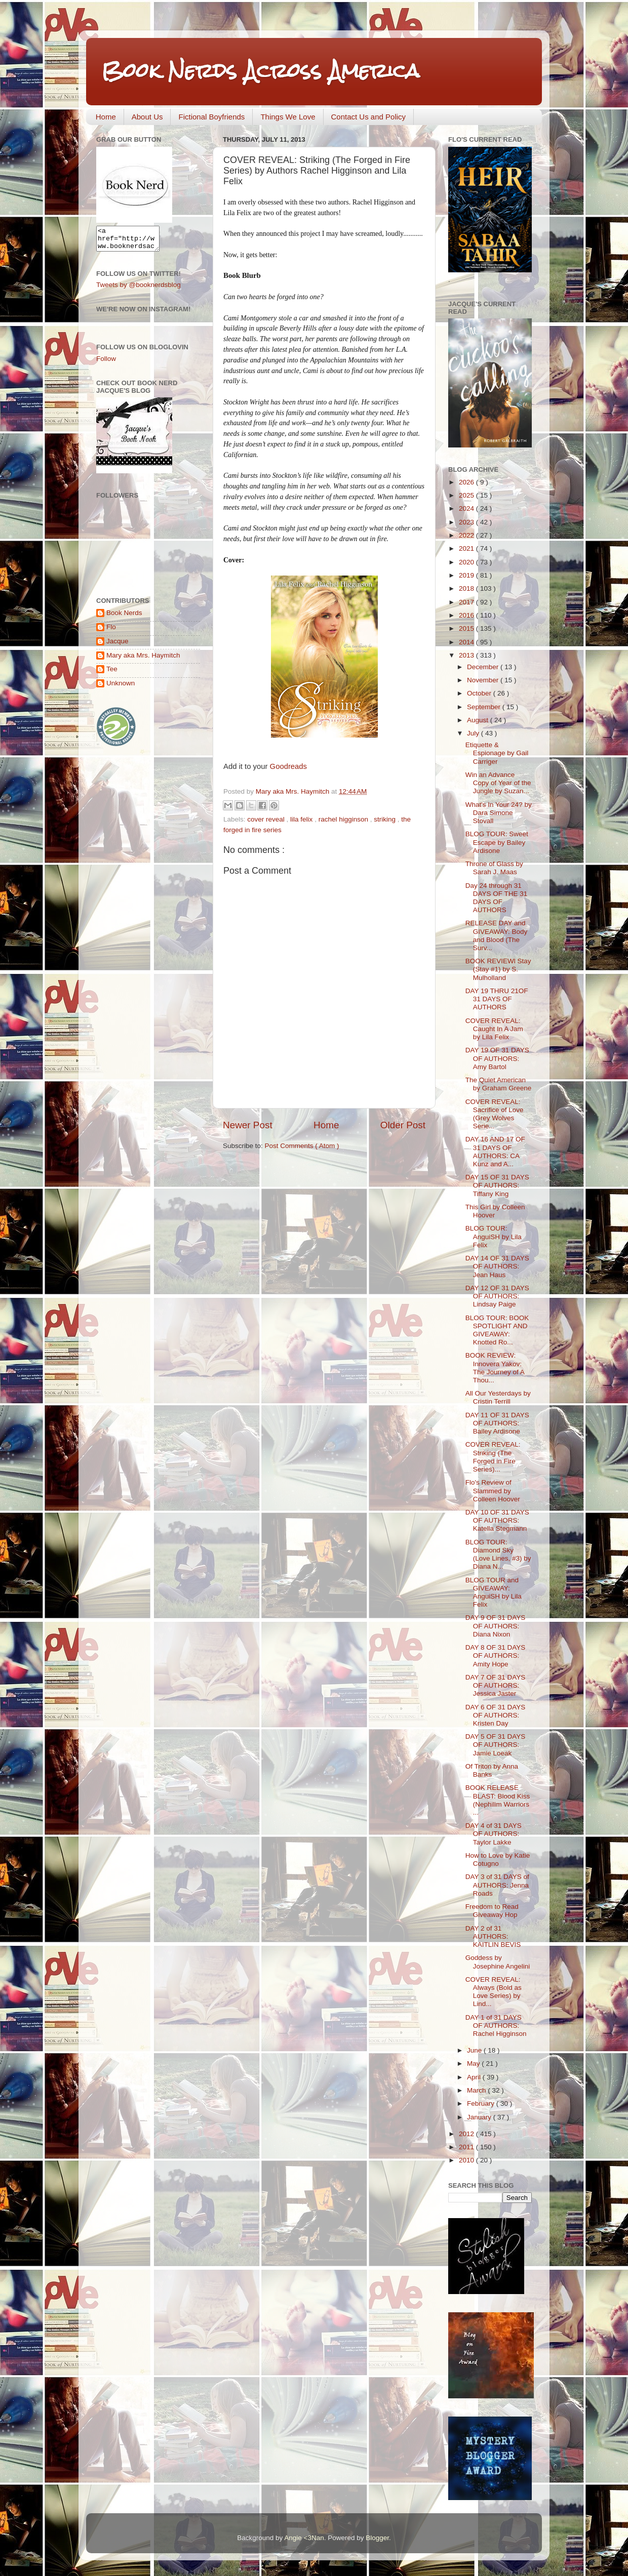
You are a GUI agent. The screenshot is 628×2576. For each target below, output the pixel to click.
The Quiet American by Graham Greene (498, 1084)
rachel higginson (344, 819)
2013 (467, 655)
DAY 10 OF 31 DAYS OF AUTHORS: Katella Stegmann (497, 1520)
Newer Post (247, 1125)
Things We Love (287, 116)
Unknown (120, 687)
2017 (467, 602)
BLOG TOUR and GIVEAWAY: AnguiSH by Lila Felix (493, 1592)
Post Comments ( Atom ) (302, 1146)
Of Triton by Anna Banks (491, 1770)
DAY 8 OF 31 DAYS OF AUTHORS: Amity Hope (495, 1655)
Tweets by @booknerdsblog (138, 289)
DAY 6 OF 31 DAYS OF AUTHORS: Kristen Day (495, 1715)
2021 (467, 548)
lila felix (302, 819)
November (483, 680)
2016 (467, 615)
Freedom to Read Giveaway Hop (492, 1910)
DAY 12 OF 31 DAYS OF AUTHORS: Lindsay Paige (497, 1296)
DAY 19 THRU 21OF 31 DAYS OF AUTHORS (496, 999)
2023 (467, 522)
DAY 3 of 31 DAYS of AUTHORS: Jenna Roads (497, 1885)
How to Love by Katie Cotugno (497, 1859)
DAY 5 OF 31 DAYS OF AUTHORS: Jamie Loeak (495, 1744)
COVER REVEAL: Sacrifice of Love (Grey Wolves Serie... (494, 1114)
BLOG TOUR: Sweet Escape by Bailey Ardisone (496, 842)
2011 (467, 2147)
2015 (467, 628)
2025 (467, 495)
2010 (467, 2160)
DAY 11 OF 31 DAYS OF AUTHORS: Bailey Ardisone (497, 1423)
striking (386, 819)
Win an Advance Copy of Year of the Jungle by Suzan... (498, 783)
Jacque (117, 645)
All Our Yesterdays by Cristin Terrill (498, 1397)
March (477, 2090)
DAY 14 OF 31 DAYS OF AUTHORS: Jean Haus (497, 1266)
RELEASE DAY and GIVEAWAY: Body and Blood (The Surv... (496, 935)
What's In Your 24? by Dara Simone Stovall (498, 813)
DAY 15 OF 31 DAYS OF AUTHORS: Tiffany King (497, 1185)
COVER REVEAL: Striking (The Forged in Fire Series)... (493, 1457)
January (480, 2117)
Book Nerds (124, 617)
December (483, 667)
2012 (467, 2134)
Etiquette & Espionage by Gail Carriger (497, 753)
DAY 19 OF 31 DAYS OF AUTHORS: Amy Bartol (497, 1058)
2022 (467, 535)
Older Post (402, 1125)
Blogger (377, 2538)
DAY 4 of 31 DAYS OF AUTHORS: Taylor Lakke (493, 1834)
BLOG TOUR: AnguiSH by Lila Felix (493, 1236)
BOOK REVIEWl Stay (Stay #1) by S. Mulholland (498, 969)
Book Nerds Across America (260, 70)
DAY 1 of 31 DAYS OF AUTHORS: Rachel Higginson (496, 2025)
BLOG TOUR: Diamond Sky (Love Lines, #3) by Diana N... (498, 1554)
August (478, 720)
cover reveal (266, 819)
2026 (467, 482)
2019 (467, 575)
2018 (467, 588)
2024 (467, 508)
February (481, 2103)
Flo (111, 631)
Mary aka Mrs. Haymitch (143, 660)
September (484, 707)
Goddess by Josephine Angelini (497, 1962)
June (475, 2050)
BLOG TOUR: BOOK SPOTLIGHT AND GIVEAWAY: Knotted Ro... (497, 1330)
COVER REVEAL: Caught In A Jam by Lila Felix (494, 1029)
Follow (106, 363)
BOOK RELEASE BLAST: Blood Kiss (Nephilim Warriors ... (497, 1800)
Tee (111, 673)
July (474, 733)
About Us (147, 116)
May (474, 2063)
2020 (467, 562)
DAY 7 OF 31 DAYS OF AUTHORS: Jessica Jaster (495, 1685)
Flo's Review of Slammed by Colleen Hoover (492, 1490)
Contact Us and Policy (368, 116)
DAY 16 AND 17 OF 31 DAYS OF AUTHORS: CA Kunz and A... (495, 1151)
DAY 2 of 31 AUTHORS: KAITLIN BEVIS (493, 1936)
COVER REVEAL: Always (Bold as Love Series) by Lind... (493, 1992)
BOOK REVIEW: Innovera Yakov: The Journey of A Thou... (494, 1368)
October (480, 693)
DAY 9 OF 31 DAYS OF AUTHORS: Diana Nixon (495, 1626)
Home (106, 116)
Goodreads (288, 766)
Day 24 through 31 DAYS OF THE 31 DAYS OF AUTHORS (496, 898)
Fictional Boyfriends (211, 116)
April (475, 2077)
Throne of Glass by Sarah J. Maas (494, 868)
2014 (467, 642)
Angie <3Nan (304, 2538)
